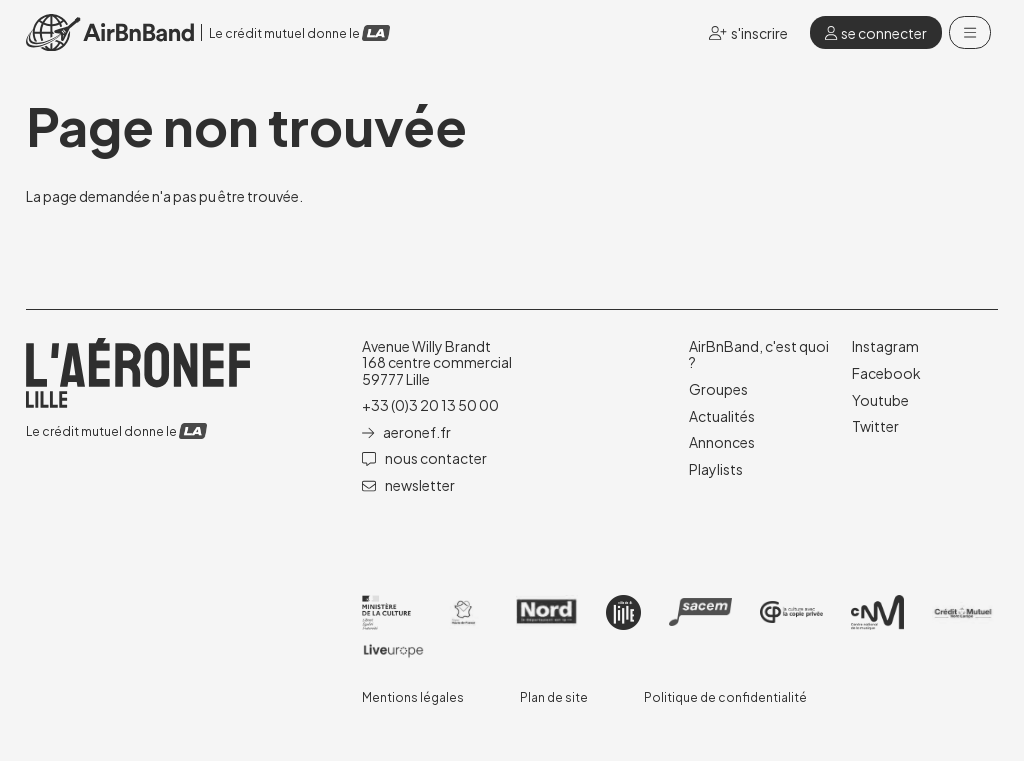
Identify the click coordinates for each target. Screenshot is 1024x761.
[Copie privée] (791, 612)
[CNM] (877, 612)
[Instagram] (885, 346)
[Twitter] (875, 426)
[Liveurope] (393, 651)
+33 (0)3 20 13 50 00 (430, 405)
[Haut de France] (463, 612)
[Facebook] (886, 373)
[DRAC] (386, 612)
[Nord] (547, 612)
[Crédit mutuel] (963, 612)
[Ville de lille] (623, 612)
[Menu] (970, 33)
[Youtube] (880, 400)
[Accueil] (110, 32)
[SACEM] (700, 611)
